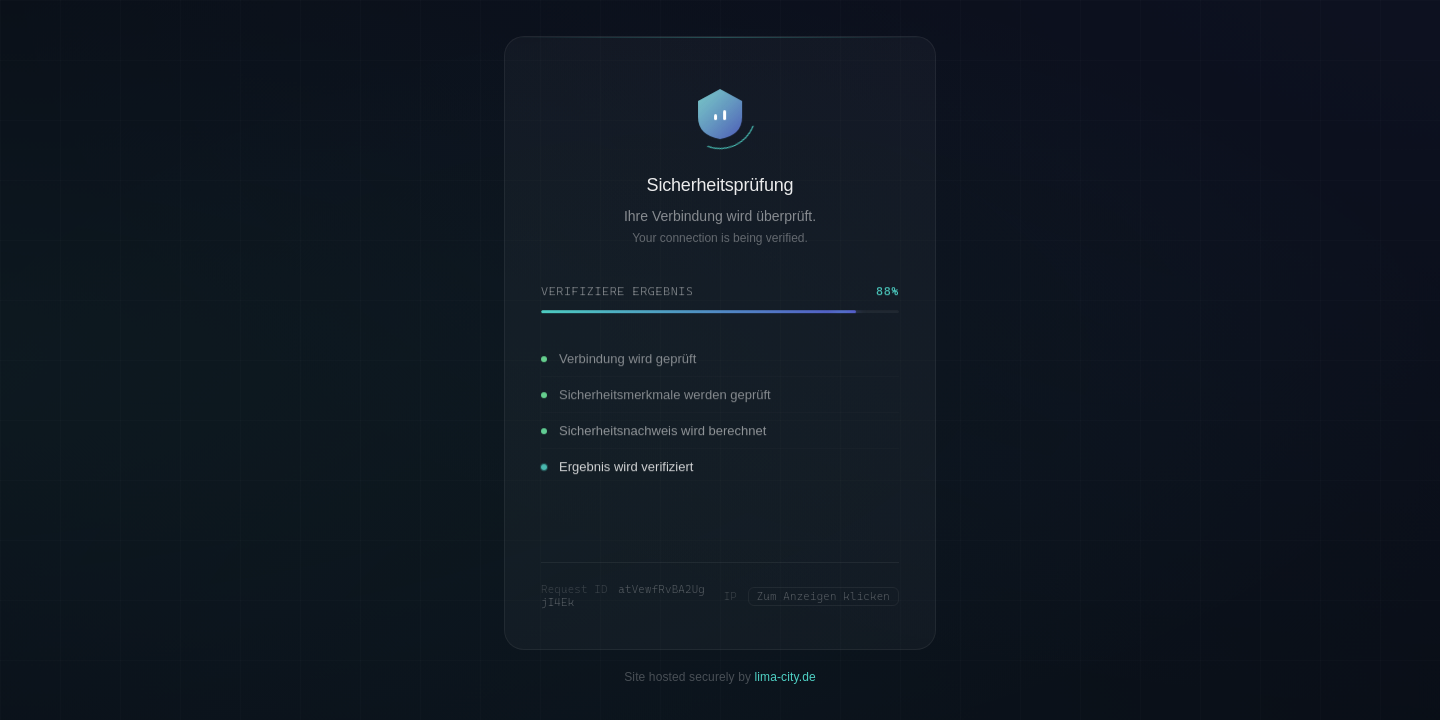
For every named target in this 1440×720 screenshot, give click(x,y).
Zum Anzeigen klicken (823, 596)
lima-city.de (785, 677)
